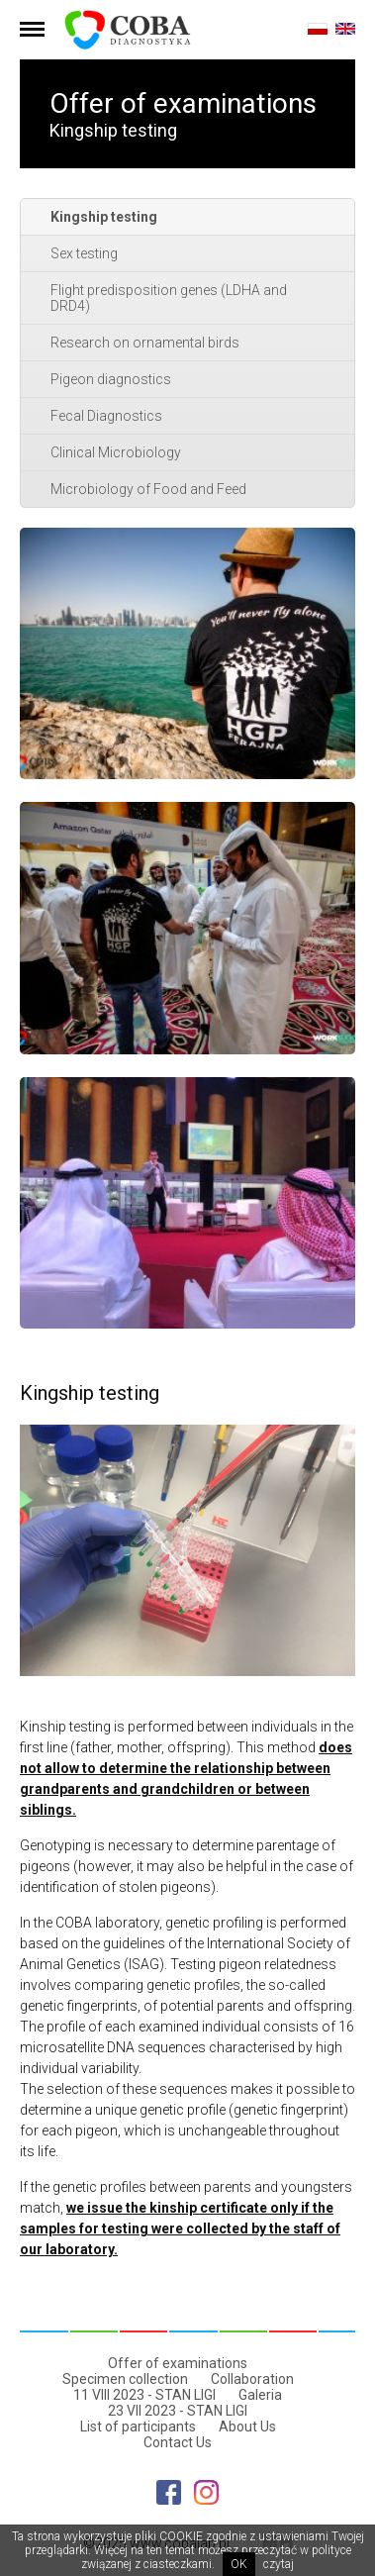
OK (239, 2564)
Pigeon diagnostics (110, 379)
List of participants (138, 2426)
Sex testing (84, 253)
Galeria (260, 2395)
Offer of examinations (177, 2363)
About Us (247, 2426)
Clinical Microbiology (115, 452)
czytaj (278, 2564)
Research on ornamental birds (144, 342)
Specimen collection (125, 2379)
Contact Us (177, 2442)
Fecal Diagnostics (106, 416)
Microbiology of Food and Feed (148, 489)
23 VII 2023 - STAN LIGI (177, 2411)
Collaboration (252, 2379)
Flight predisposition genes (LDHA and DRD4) (168, 298)
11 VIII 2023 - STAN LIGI (144, 2395)
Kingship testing (103, 217)
